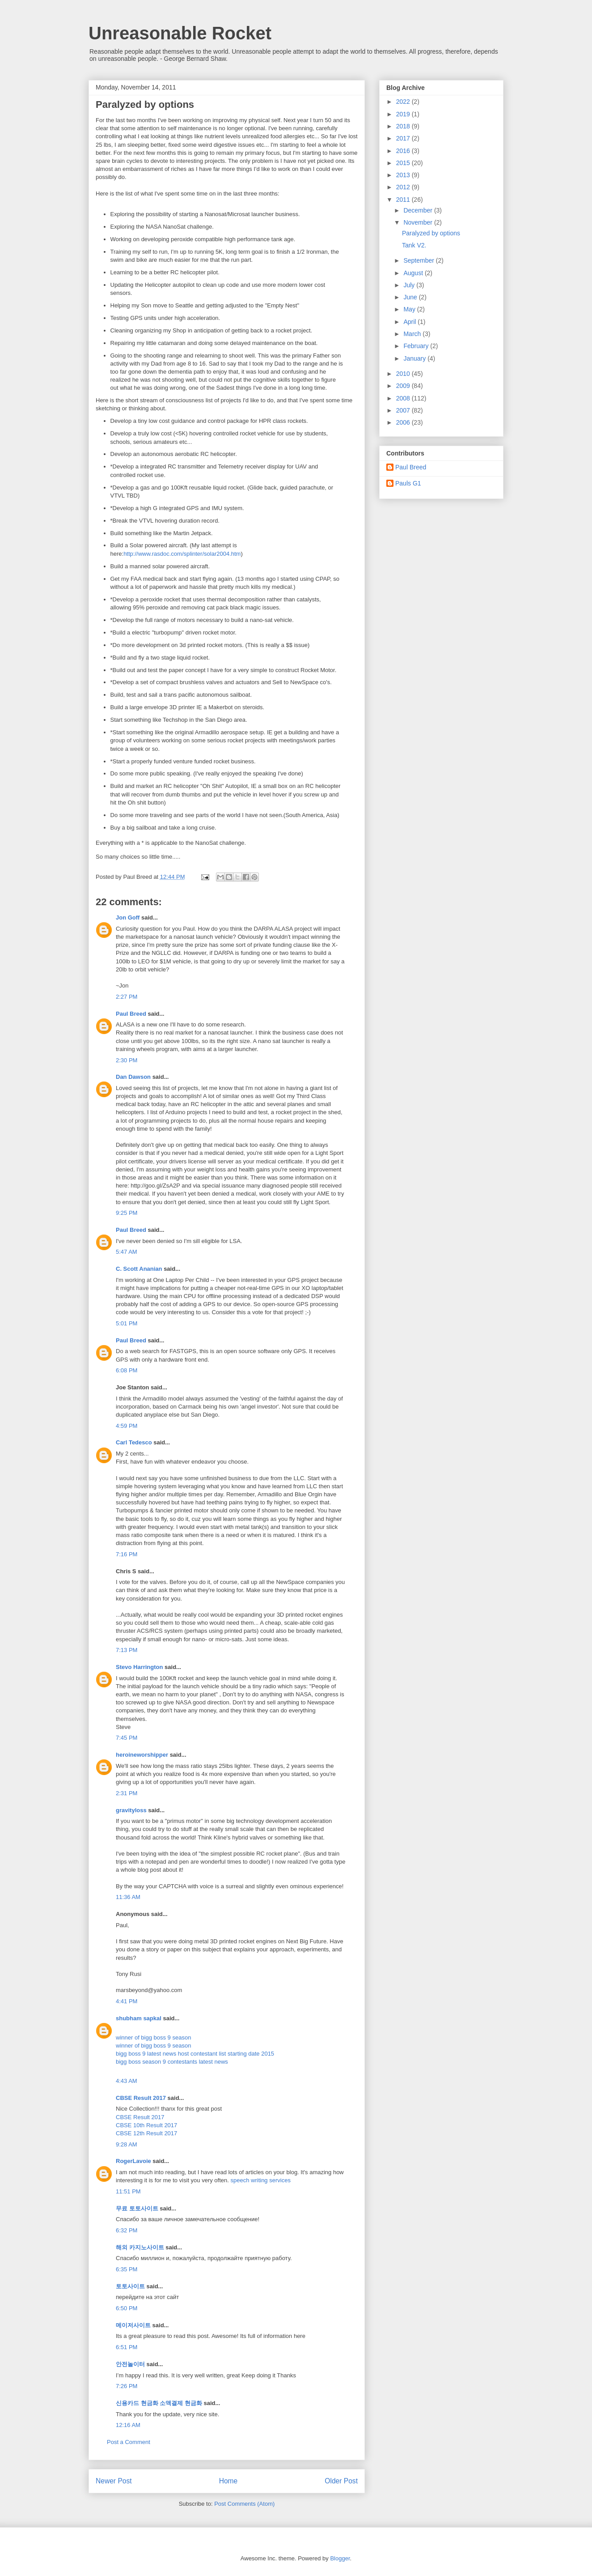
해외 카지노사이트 (140, 2247)
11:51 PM (128, 2191)
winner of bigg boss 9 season (153, 2037)
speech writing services (261, 2180)
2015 (404, 162)
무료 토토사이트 (137, 2208)
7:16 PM (126, 1554)
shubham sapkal (138, 2018)
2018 (404, 126)
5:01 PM (126, 1323)
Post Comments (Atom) (244, 2503)
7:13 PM (126, 1650)
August (413, 273)
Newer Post (114, 2481)
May (410, 309)
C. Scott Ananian (139, 1268)
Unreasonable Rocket (180, 33)
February (416, 345)
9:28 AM (126, 2144)
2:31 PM (126, 1793)
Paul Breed (131, 1013)
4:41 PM (126, 2001)
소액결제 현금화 (181, 2403)
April (410, 321)
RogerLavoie (133, 2161)
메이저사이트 (133, 2325)
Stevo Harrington (139, 1667)
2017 (404, 138)
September (419, 260)
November (418, 222)
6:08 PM (126, 1370)
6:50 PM (126, 2308)
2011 (404, 199)
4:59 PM (126, 1425)
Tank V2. (414, 245)
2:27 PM (126, 996)
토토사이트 (130, 2286)
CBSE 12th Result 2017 (146, 2133)
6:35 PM (126, 2269)
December (418, 210)
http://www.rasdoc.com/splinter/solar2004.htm (182, 553)
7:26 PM (126, 2386)
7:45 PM (126, 1737)
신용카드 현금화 (137, 2403)
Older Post (341, 2481)
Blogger (340, 2558)
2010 (404, 373)
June (411, 297)
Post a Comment (128, 2442)
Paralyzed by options (431, 233)
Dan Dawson (133, 1076)
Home (228, 2481)
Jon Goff (128, 917)
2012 (404, 187)
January (415, 358)
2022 (404, 101)
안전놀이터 (130, 2364)
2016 (404, 150)
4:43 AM (126, 2081)
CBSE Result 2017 (141, 2098)
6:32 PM (126, 2230)
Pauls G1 (408, 483)
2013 (404, 175)
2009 (404, 385)
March (413, 333)
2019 (404, 114)
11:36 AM (128, 1897)
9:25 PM (126, 1212)
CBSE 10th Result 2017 (146, 2125)
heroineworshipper (142, 1754)
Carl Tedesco (134, 1442)
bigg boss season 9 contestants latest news (172, 2061)
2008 (404, 398)
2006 (404, 422)
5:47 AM (126, 1251)
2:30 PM (126, 1060)
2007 (404, 410)
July (409, 285)
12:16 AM (128, 2425)
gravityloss (131, 1810)
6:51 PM (126, 2347)
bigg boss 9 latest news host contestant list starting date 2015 (195, 2053)
